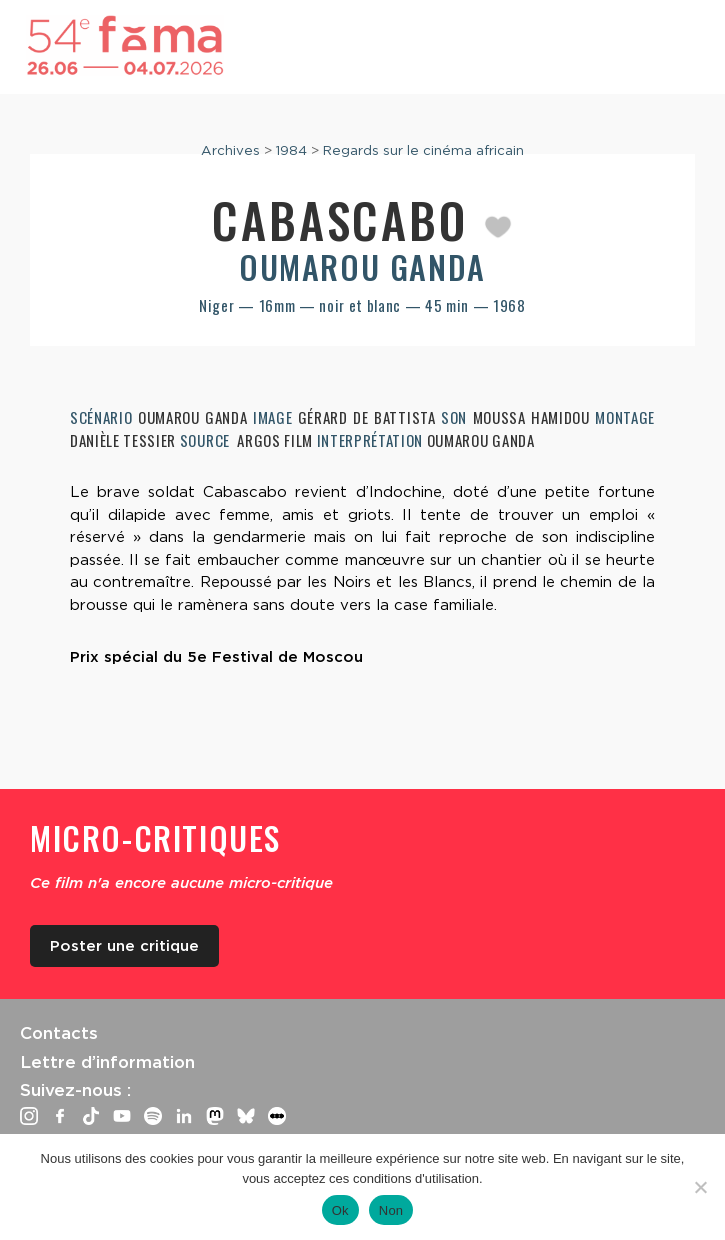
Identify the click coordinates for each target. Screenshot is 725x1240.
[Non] (700, 1187)
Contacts (59, 1033)
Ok (340, 1210)
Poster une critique (124, 946)
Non (391, 1210)
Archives (230, 150)
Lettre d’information (107, 1062)
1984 (291, 150)
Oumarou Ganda (362, 266)
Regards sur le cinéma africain (423, 150)
